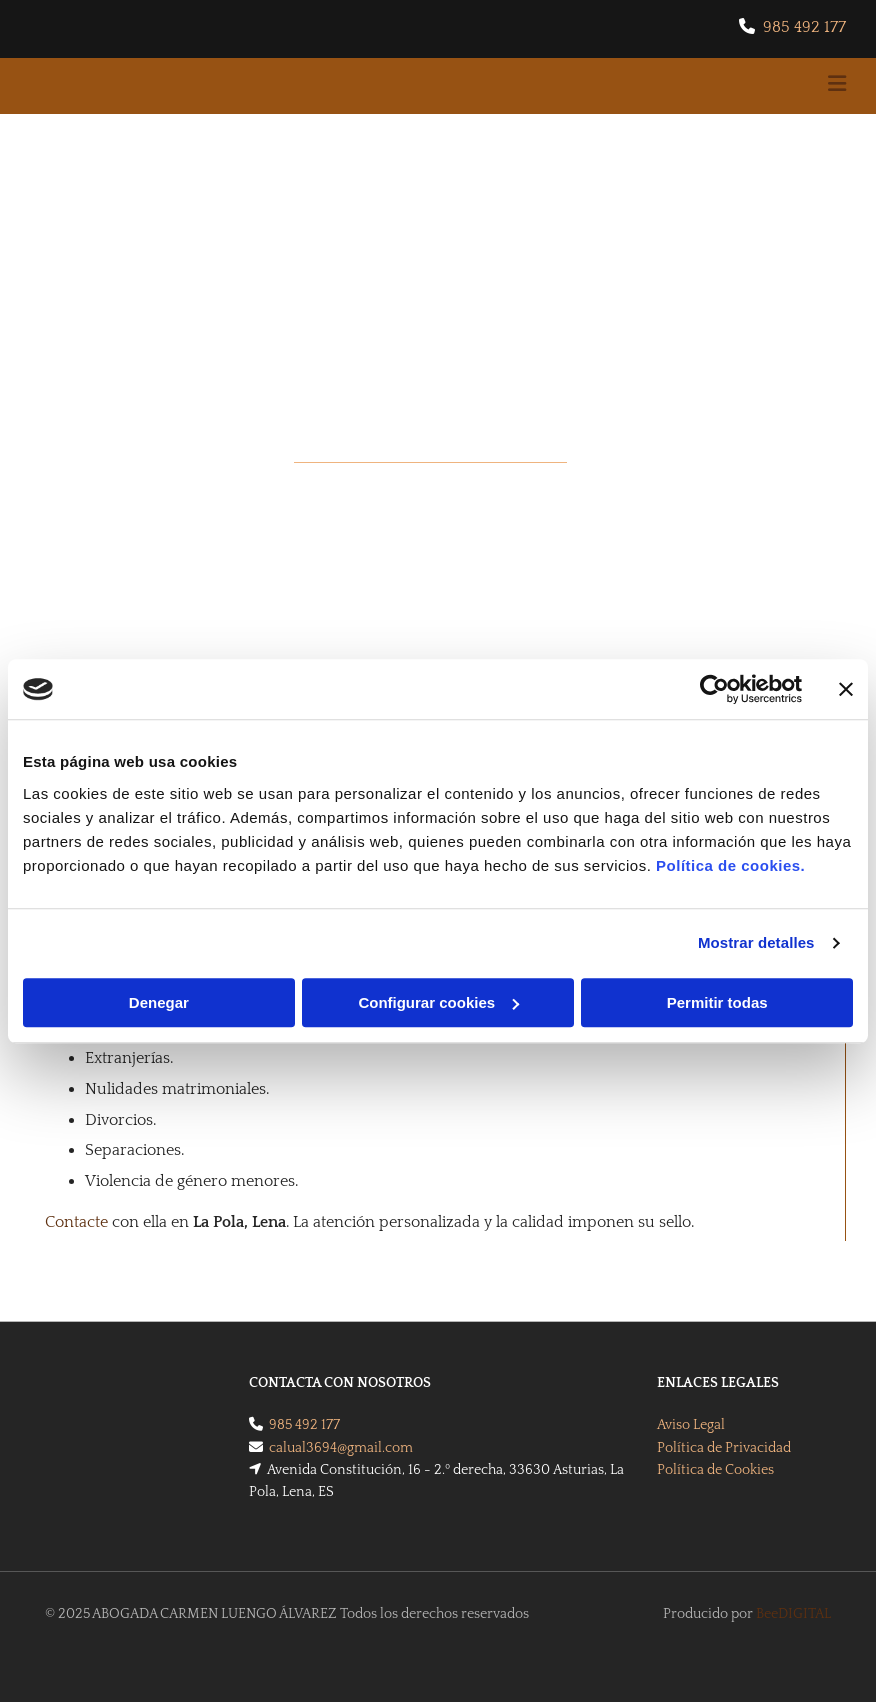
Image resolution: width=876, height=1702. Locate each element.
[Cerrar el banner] (846, 689)
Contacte (76, 1222)
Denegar (159, 1002)
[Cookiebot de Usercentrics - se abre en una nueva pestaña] (714, 689)
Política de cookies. (730, 865)
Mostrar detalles (756, 942)
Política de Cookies (715, 1470)
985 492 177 (804, 27)
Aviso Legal (691, 1425)
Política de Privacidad (724, 1448)
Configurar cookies (438, 1002)
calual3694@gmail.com (341, 1448)
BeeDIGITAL (793, 1614)
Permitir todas (717, 1002)
